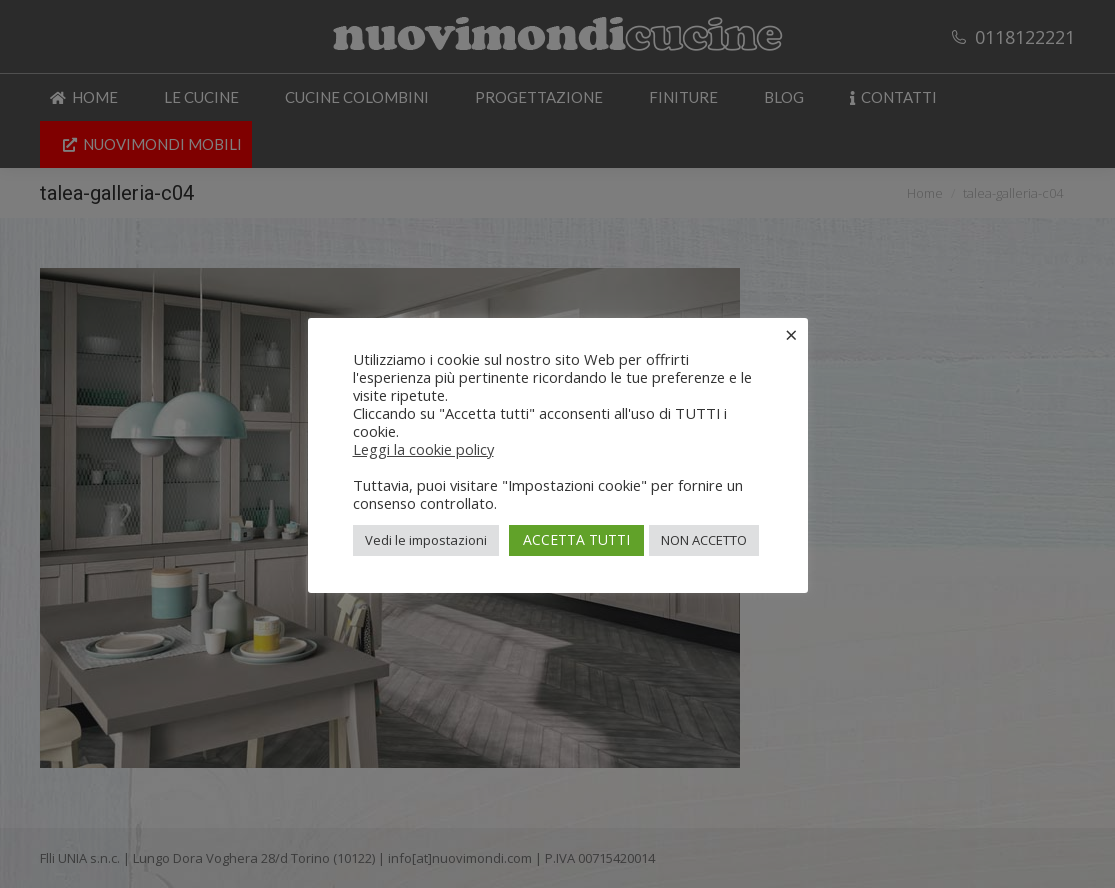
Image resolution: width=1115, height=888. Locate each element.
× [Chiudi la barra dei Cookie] (791, 334)
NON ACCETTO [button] (704, 540)
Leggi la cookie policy (423, 449)
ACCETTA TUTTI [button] (576, 539)
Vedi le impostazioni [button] (426, 540)
